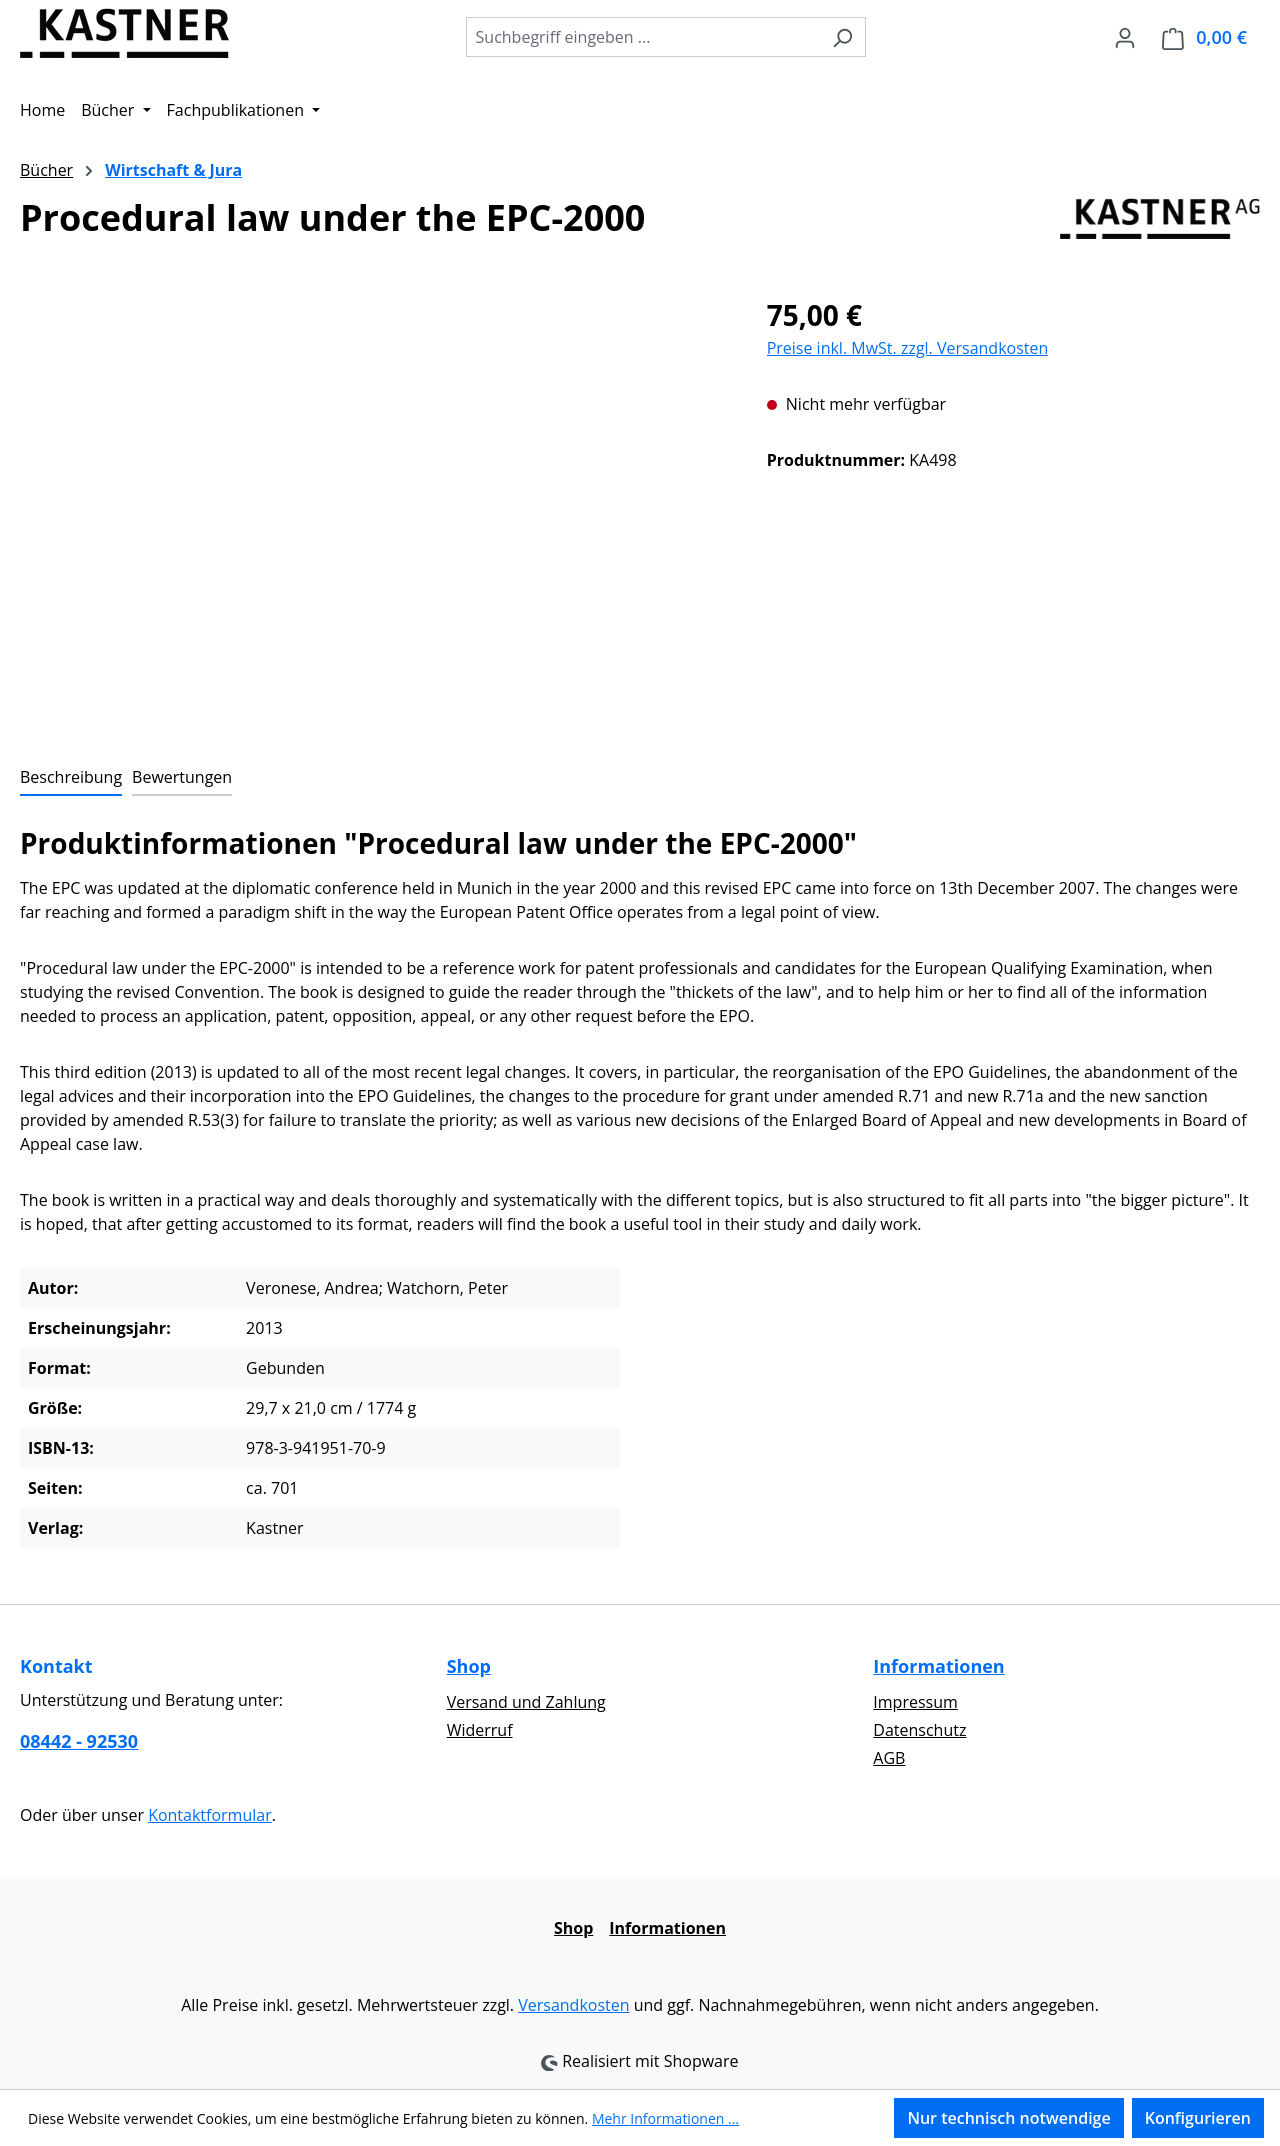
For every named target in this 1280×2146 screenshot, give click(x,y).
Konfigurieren (1198, 2118)
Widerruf (480, 1730)
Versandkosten (573, 2005)
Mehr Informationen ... (665, 2118)
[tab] (71, 778)
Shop (469, 1666)
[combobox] (643, 37)
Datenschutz (919, 1730)
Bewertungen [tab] (182, 777)
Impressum (915, 1702)
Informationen (938, 1666)
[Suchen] (842, 37)
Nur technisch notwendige (1008, 2118)
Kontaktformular (210, 1815)
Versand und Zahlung (526, 1702)
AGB (889, 1758)
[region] (373, 509)
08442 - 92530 (79, 1741)
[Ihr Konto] (1125, 37)
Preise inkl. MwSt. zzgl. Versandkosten (908, 348)
